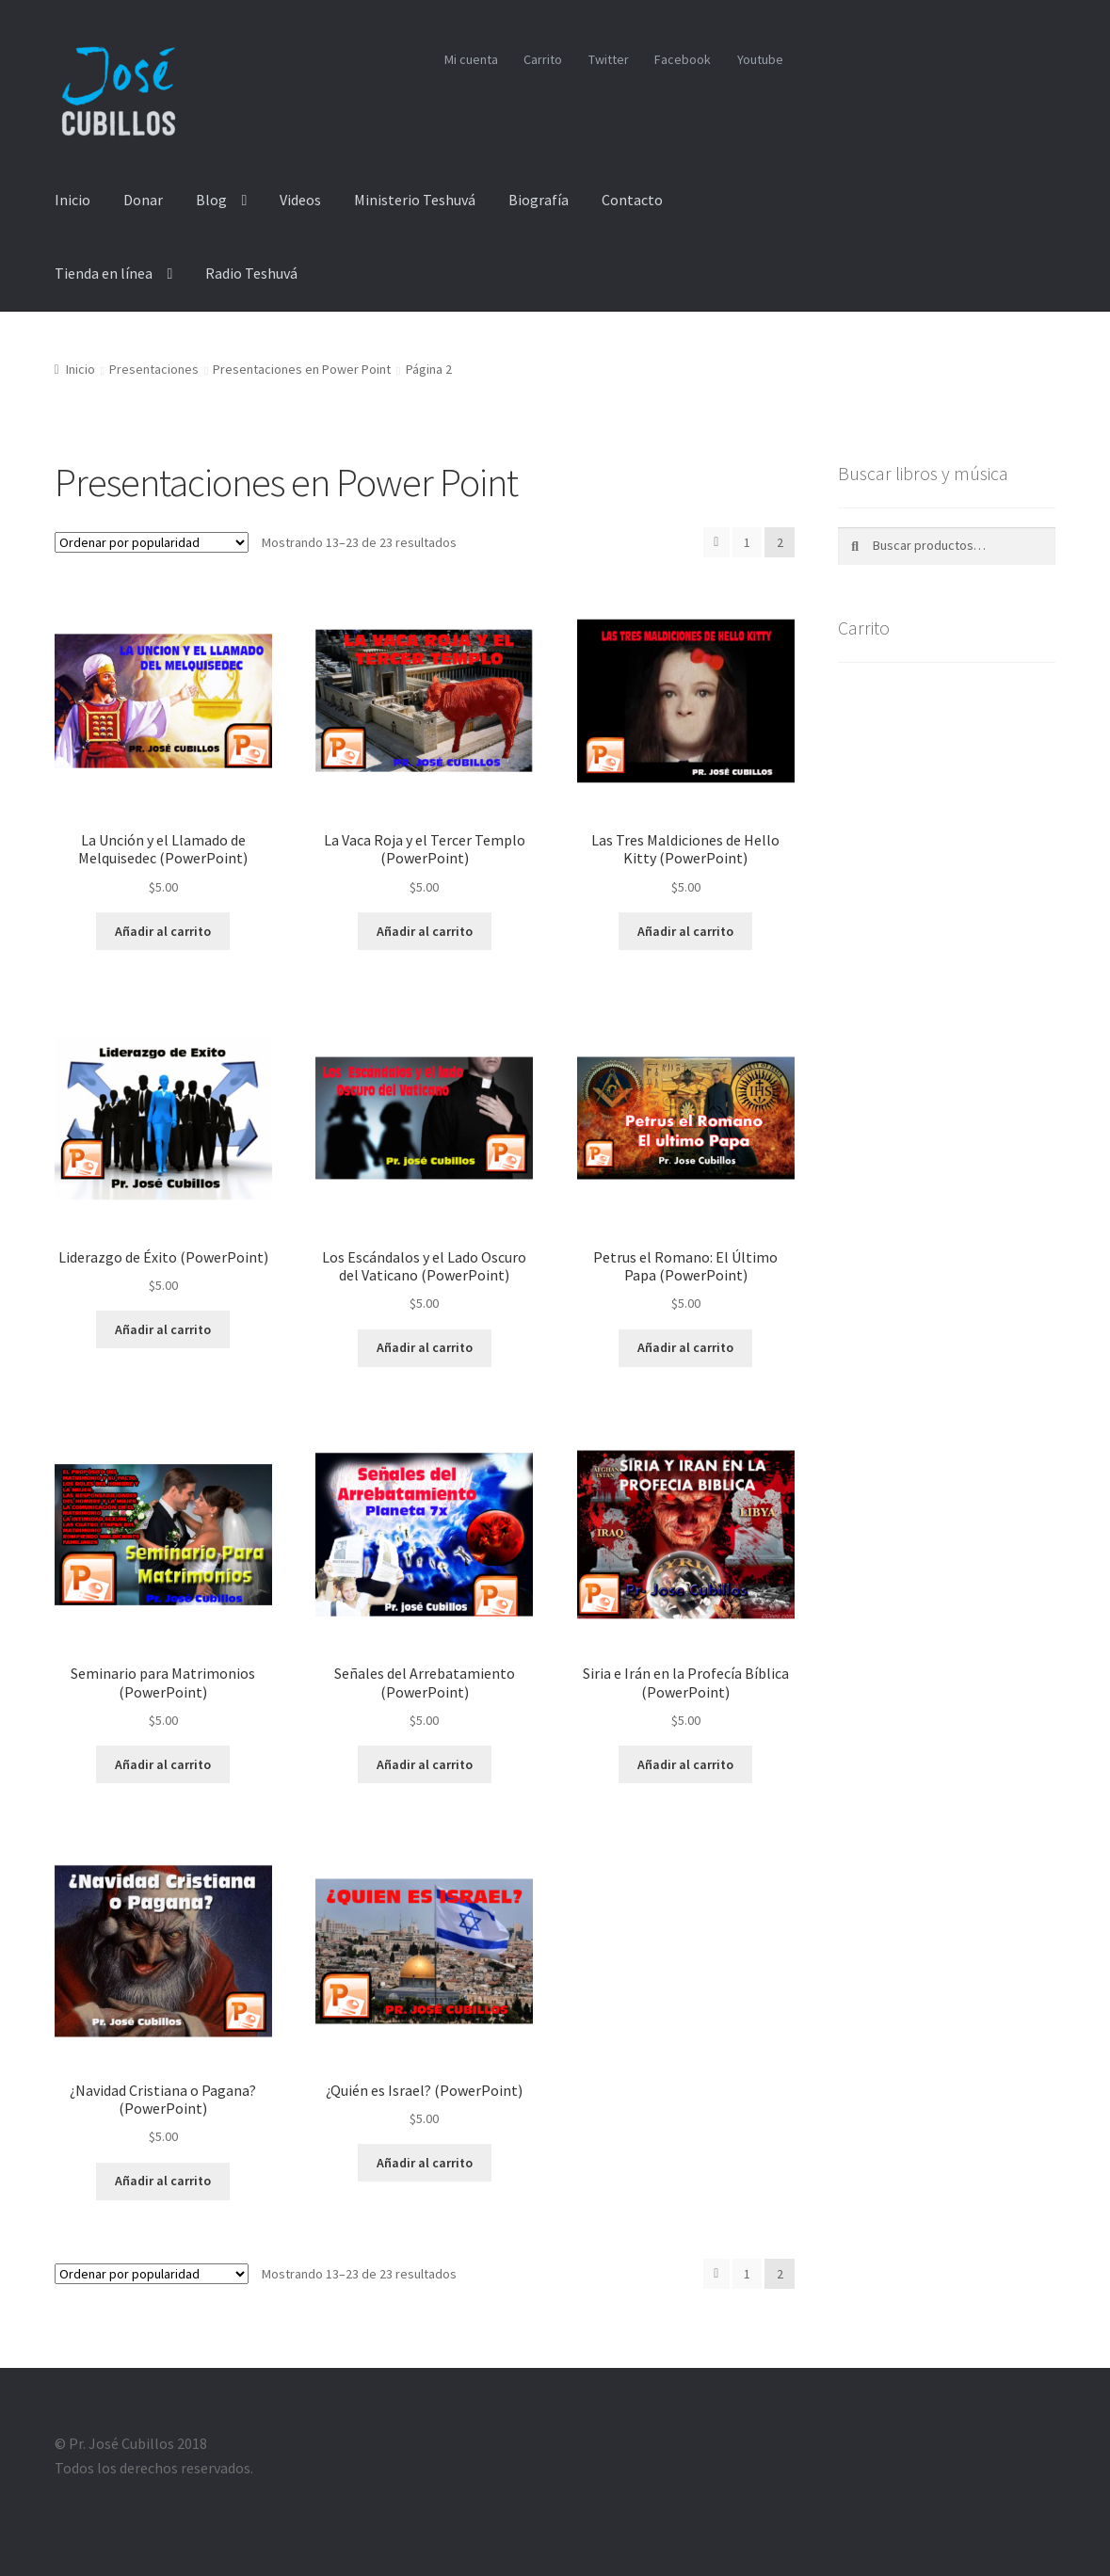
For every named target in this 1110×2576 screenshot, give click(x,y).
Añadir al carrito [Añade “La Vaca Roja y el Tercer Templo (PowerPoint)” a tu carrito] (425, 931)
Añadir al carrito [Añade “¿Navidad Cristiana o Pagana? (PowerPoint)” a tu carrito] (163, 2180)
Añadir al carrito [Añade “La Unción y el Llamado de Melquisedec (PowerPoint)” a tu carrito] (163, 931)
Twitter (608, 59)
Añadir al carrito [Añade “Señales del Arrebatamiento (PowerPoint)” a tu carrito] (425, 1764)
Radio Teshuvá (251, 273)
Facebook (682, 59)
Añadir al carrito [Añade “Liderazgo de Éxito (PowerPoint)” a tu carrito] (163, 1329)
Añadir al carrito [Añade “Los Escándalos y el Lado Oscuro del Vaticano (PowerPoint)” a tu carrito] (425, 1347)
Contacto (632, 199)
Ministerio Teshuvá (414, 199)
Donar (143, 199)
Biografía (538, 199)
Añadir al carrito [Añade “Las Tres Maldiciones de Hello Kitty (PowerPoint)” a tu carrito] (685, 931)
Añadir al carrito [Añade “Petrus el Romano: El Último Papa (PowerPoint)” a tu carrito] (685, 1347)
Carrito (542, 59)
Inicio (72, 199)
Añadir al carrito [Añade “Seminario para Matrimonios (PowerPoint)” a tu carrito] (163, 1764)
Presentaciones (154, 369)
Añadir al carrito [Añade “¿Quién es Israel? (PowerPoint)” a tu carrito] (425, 2162)
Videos (300, 199)
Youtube (760, 59)
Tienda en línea (104, 273)
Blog (211, 199)
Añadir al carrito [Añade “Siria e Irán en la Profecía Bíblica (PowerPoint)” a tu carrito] (685, 1764)
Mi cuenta (471, 59)
